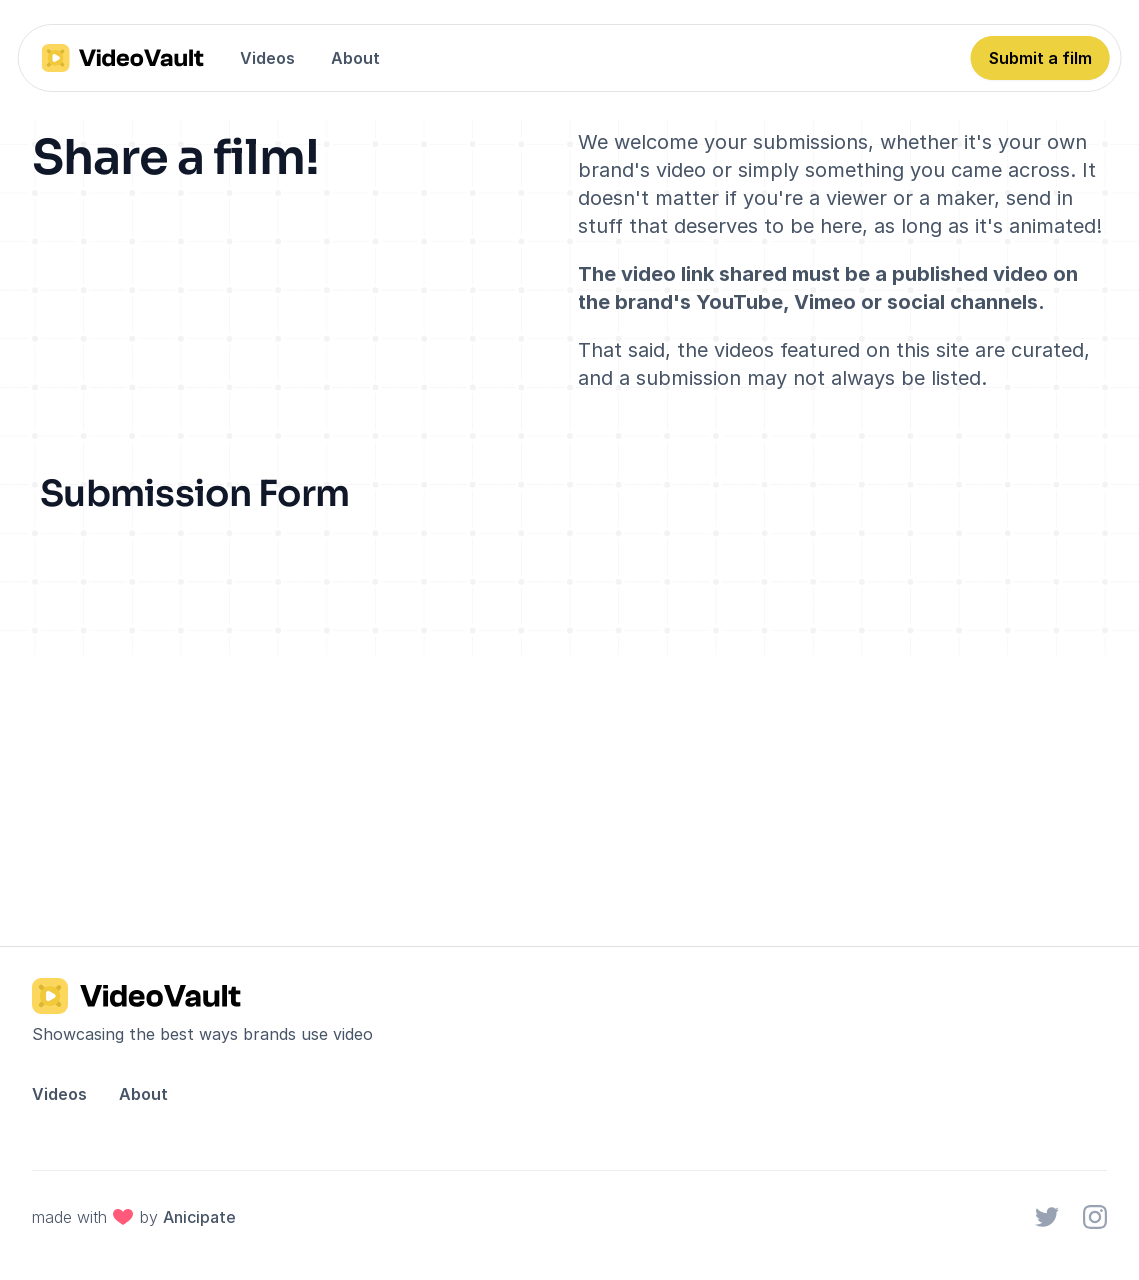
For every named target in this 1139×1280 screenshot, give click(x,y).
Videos (267, 58)
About (355, 58)
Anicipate (199, 1217)
